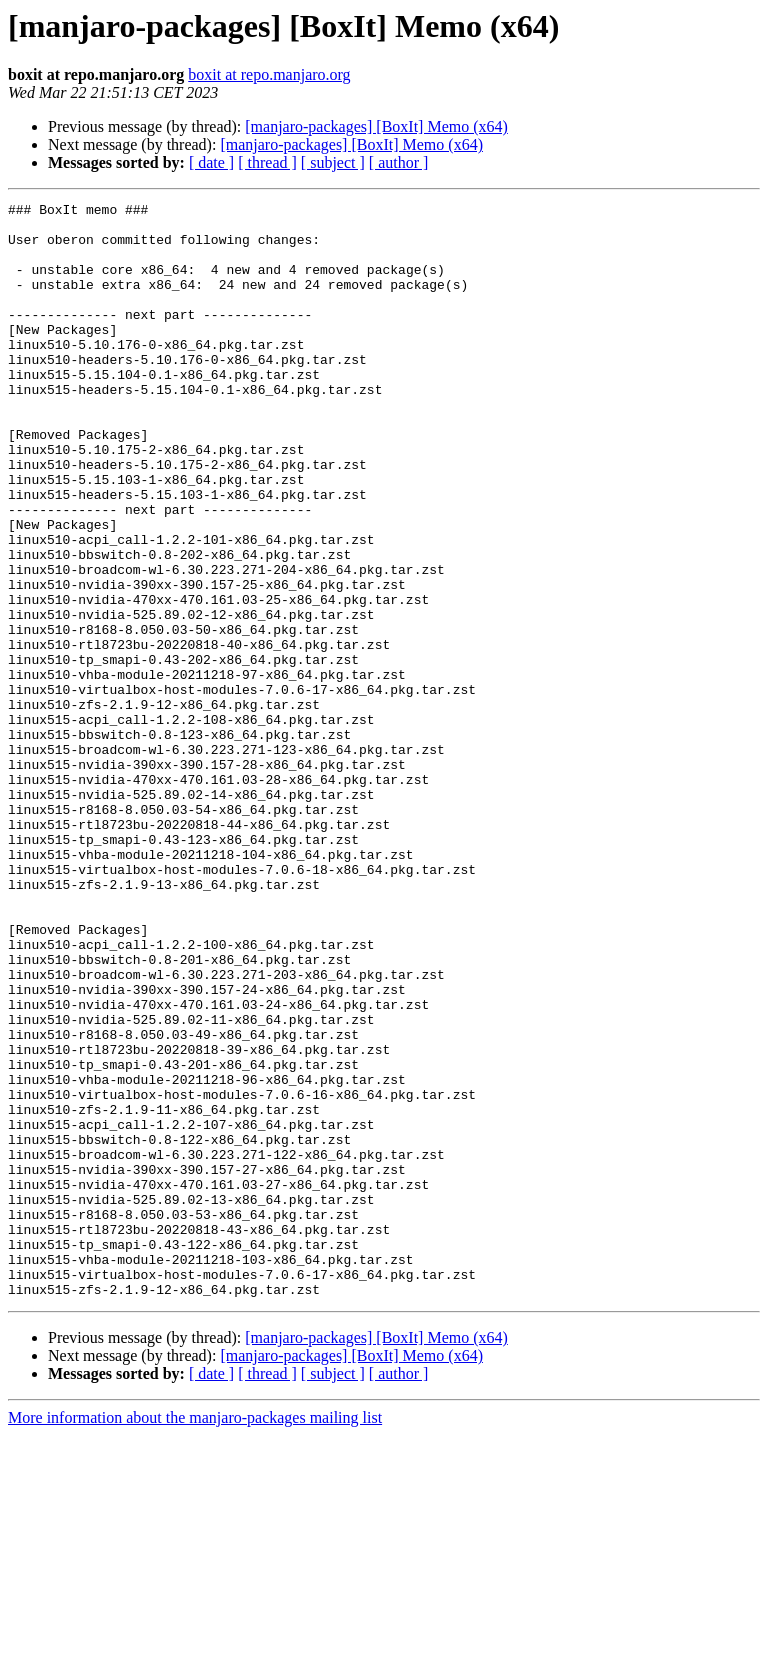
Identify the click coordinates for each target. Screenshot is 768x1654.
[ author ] (399, 162)
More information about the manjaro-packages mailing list (195, 1636)
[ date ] (211, 162)
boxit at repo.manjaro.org (269, 74)
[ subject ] (333, 162)
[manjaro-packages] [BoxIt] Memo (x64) (376, 126)
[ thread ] (267, 162)
